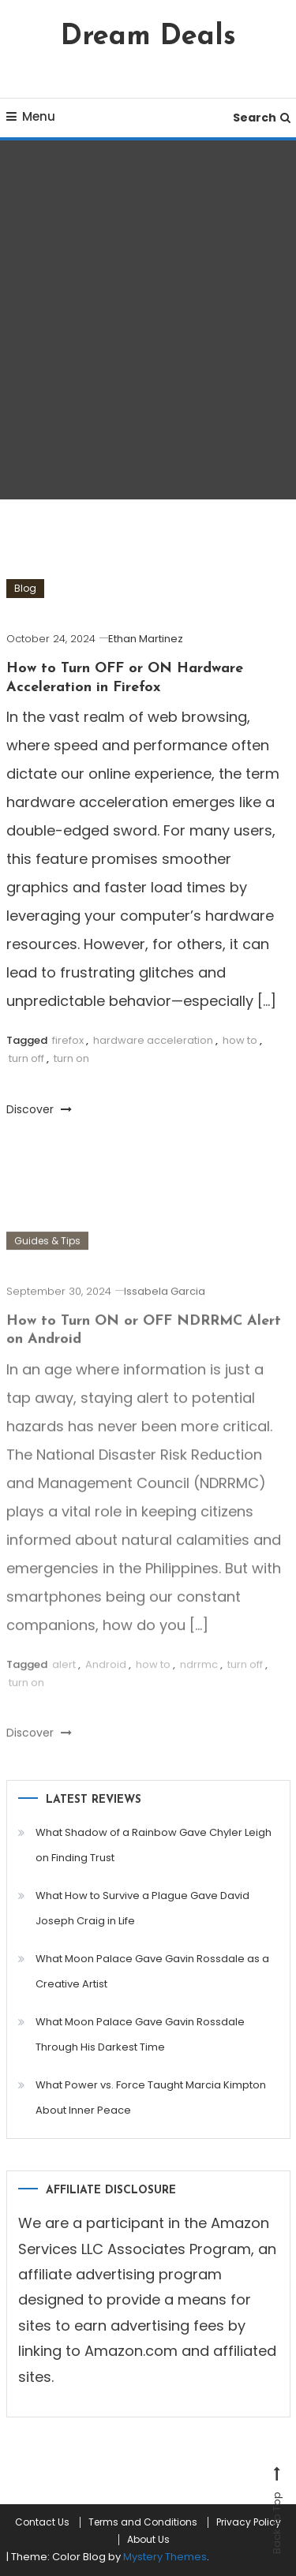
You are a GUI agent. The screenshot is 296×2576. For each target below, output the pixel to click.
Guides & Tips (47, 1250)
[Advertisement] (148, 320)
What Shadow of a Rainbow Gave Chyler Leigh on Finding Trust (154, 1845)
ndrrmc (199, 1673)
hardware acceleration (153, 1040)
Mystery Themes (165, 2556)
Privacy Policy (248, 2522)
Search (261, 117)
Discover (39, 1109)
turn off (26, 1058)
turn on (71, 1058)
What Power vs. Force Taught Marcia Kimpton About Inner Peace (151, 2097)
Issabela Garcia (164, 1300)
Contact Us (42, 2522)
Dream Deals (148, 37)
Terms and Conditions (142, 2522)
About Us (148, 2539)
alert (64, 1673)
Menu (30, 116)
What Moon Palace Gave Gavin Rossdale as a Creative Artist (152, 1971)
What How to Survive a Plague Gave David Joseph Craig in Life (142, 1908)
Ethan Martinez (145, 638)
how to (240, 1040)
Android (105, 1673)
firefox (68, 1040)
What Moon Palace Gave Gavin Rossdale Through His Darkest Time (140, 2034)
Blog (25, 588)
